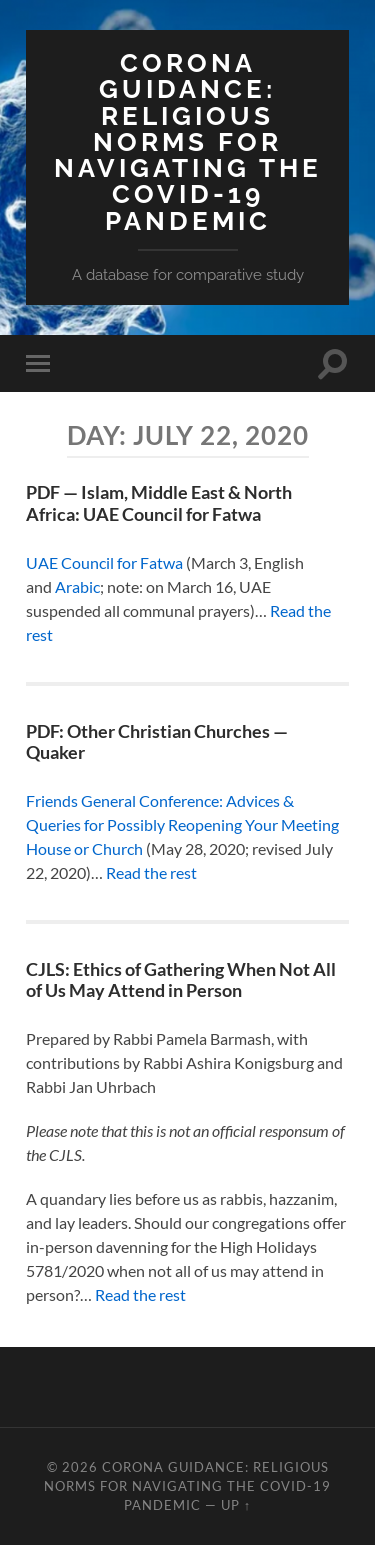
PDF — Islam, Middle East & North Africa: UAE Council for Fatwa (159, 503)
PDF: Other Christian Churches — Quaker (157, 742)
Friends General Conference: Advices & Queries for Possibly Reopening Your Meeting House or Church (182, 824)
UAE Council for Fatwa (104, 562)
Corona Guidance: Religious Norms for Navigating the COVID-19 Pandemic (188, 141)
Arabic (77, 586)
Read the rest (151, 872)
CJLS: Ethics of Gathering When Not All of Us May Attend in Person (181, 980)
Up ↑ (236, 1505)
